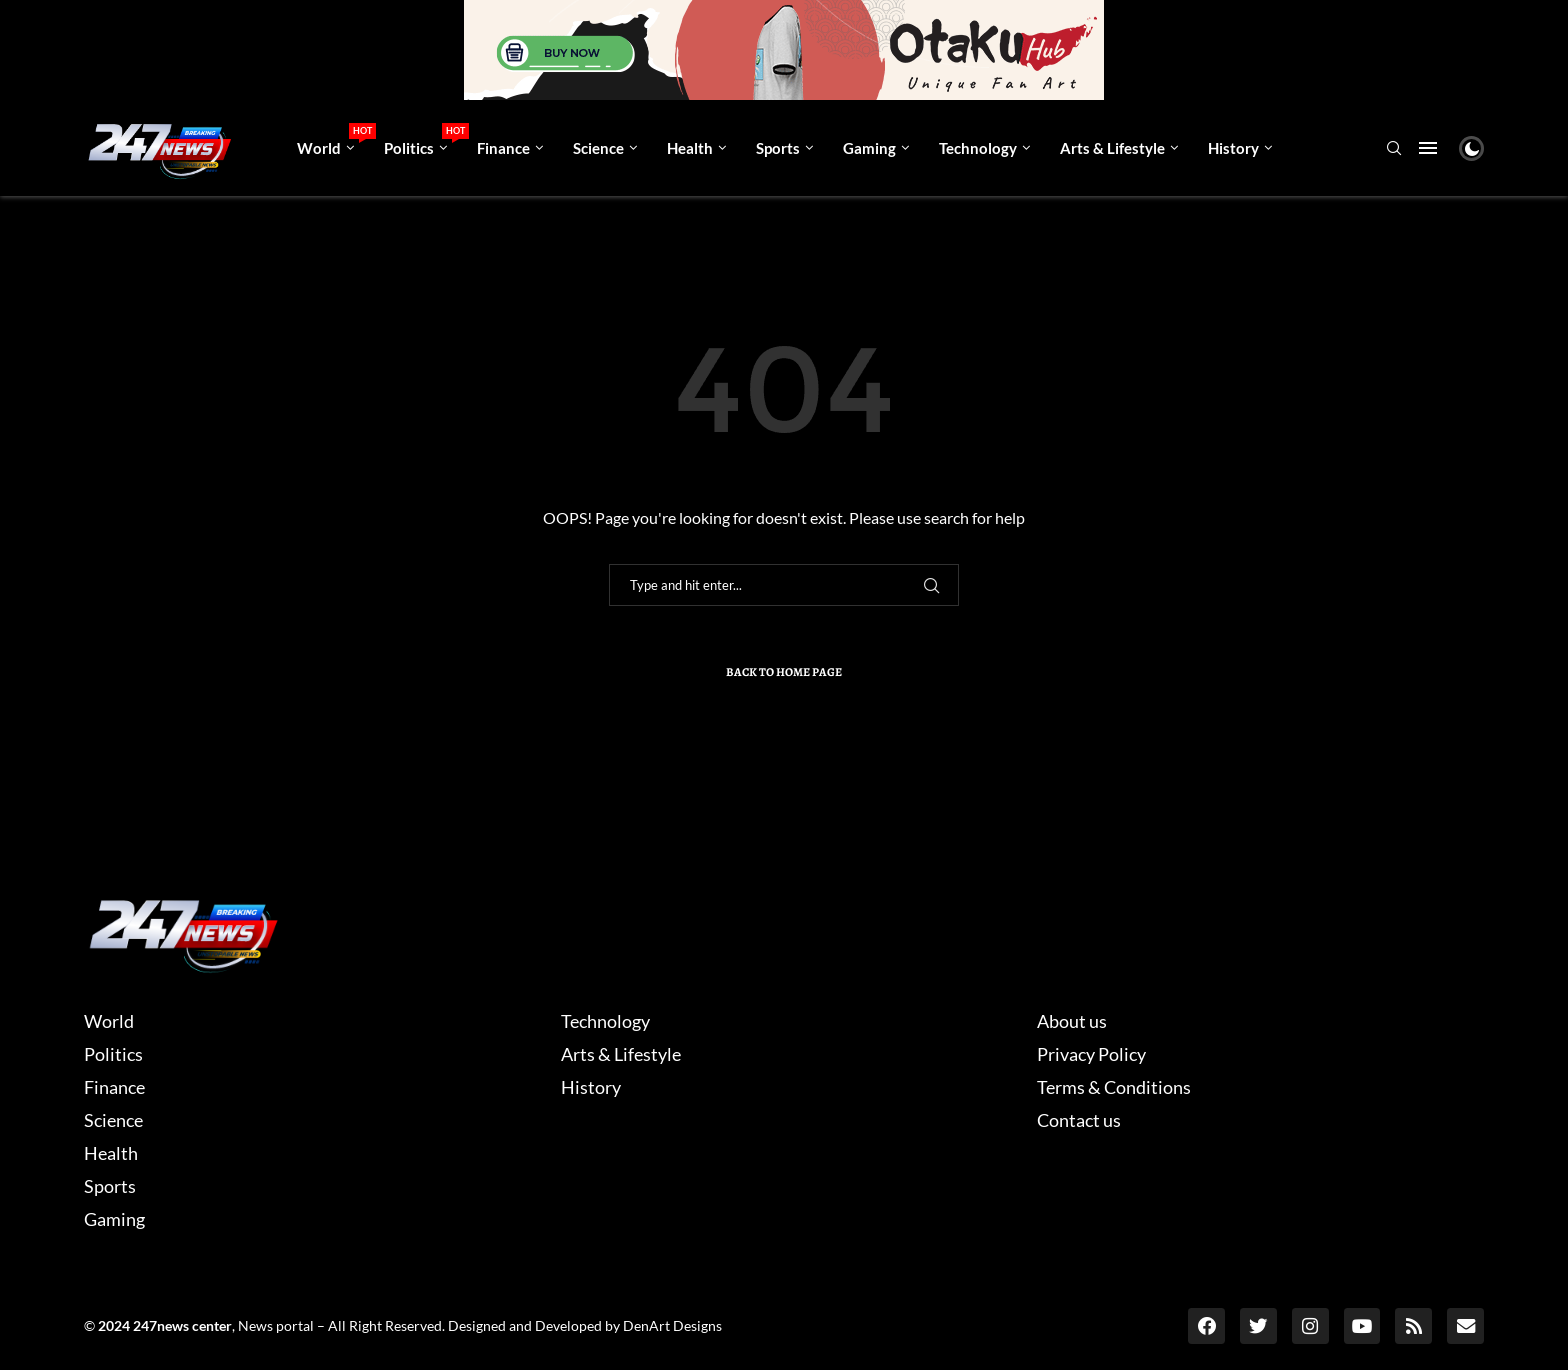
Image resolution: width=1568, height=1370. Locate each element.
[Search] (1394, 149)
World (333, 140)
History (1233, 148)
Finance (503, 148)
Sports (778, 148)
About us (1072, 1021)
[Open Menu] (1428, 148)
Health (690, 148)
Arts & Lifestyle (1112, 148)
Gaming (869, 148)
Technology (978, 148)
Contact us (1079, 1120)
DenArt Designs (672, 1325)
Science (598, 148)
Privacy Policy (1091, 1054)
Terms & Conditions (1114, 1087)
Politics (423, 140)
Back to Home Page (784, 672)
